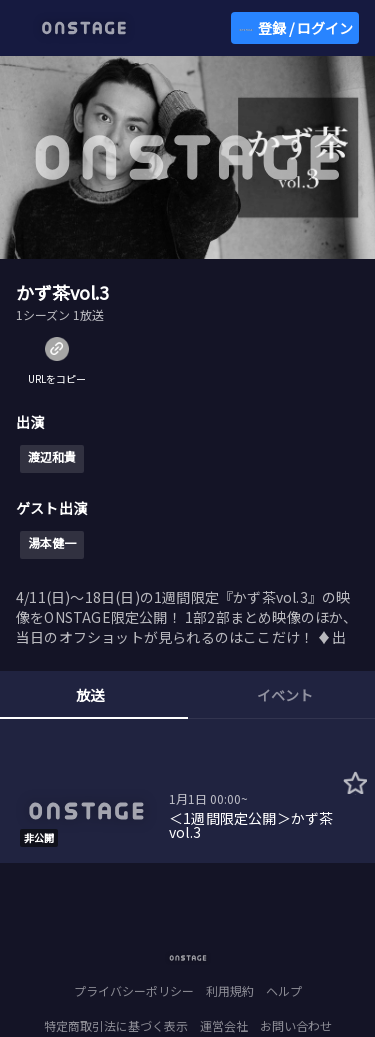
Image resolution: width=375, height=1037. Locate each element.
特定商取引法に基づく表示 (116, 1025)
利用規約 (230, 990)
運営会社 (224, 1025)
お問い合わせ (296, 1025)
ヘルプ (284, 990)
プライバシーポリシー (134, 990)
